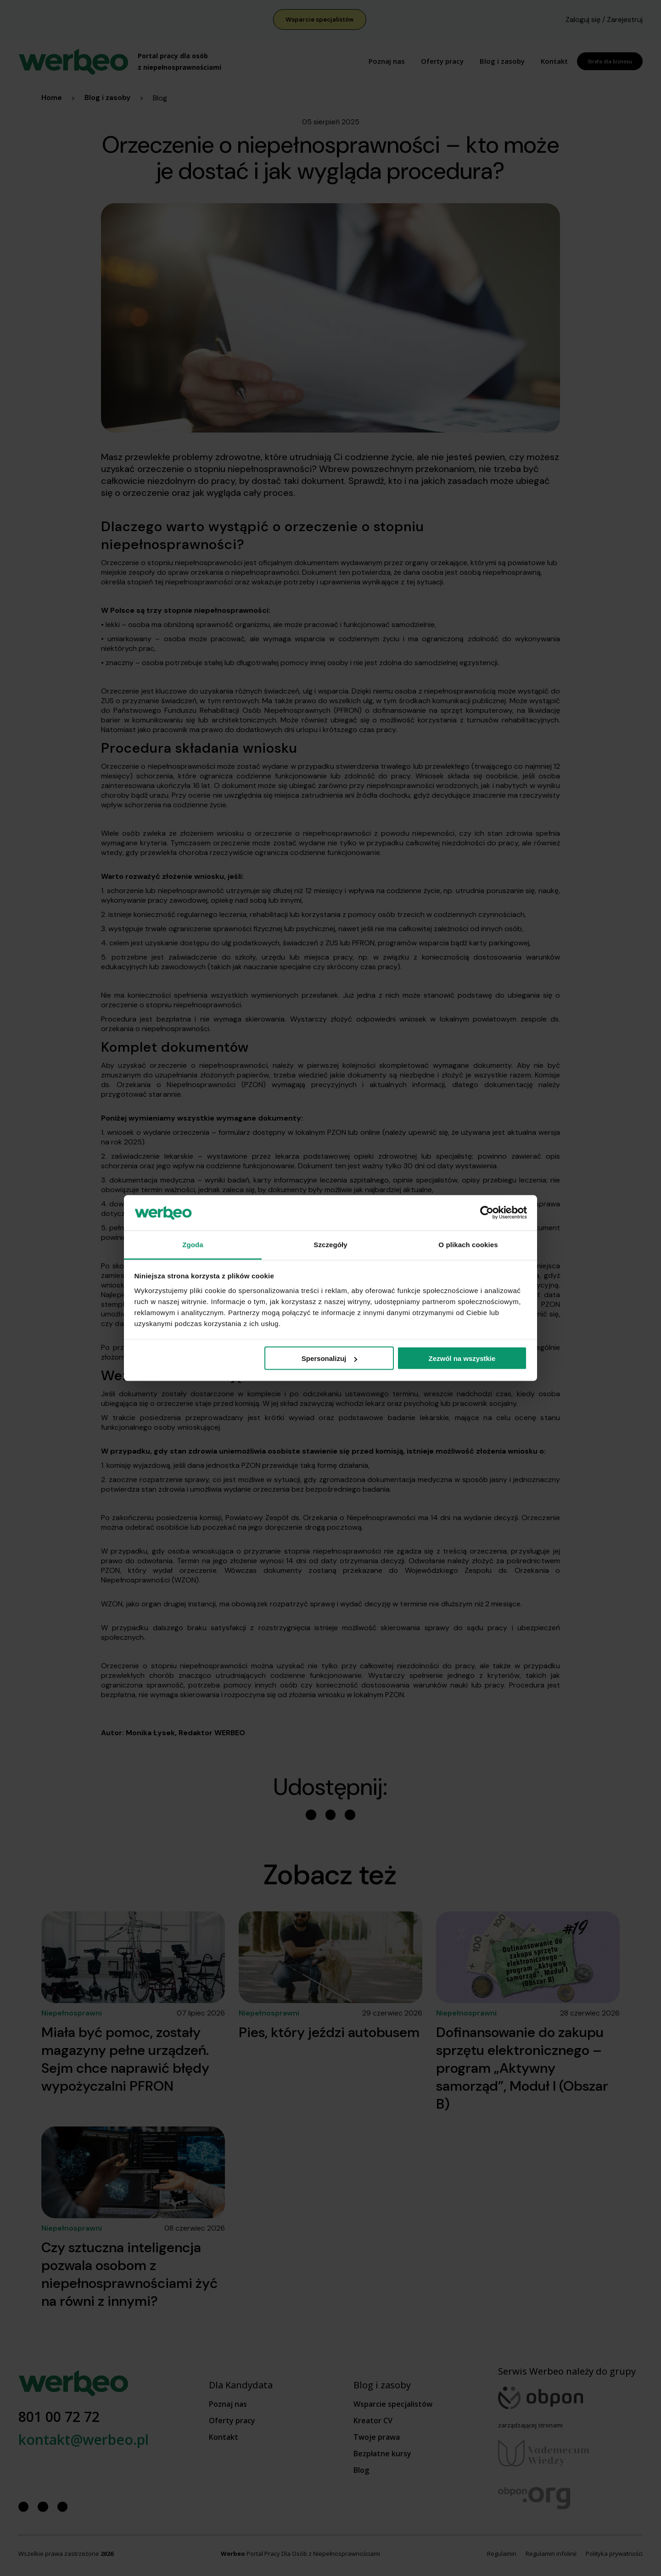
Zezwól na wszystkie (461, 1358)
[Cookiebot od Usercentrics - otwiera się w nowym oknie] (487, 1213)
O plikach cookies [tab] (468, 1244)
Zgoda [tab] (192, 1244)
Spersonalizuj (330, 1358)
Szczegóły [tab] (330, 1244)
